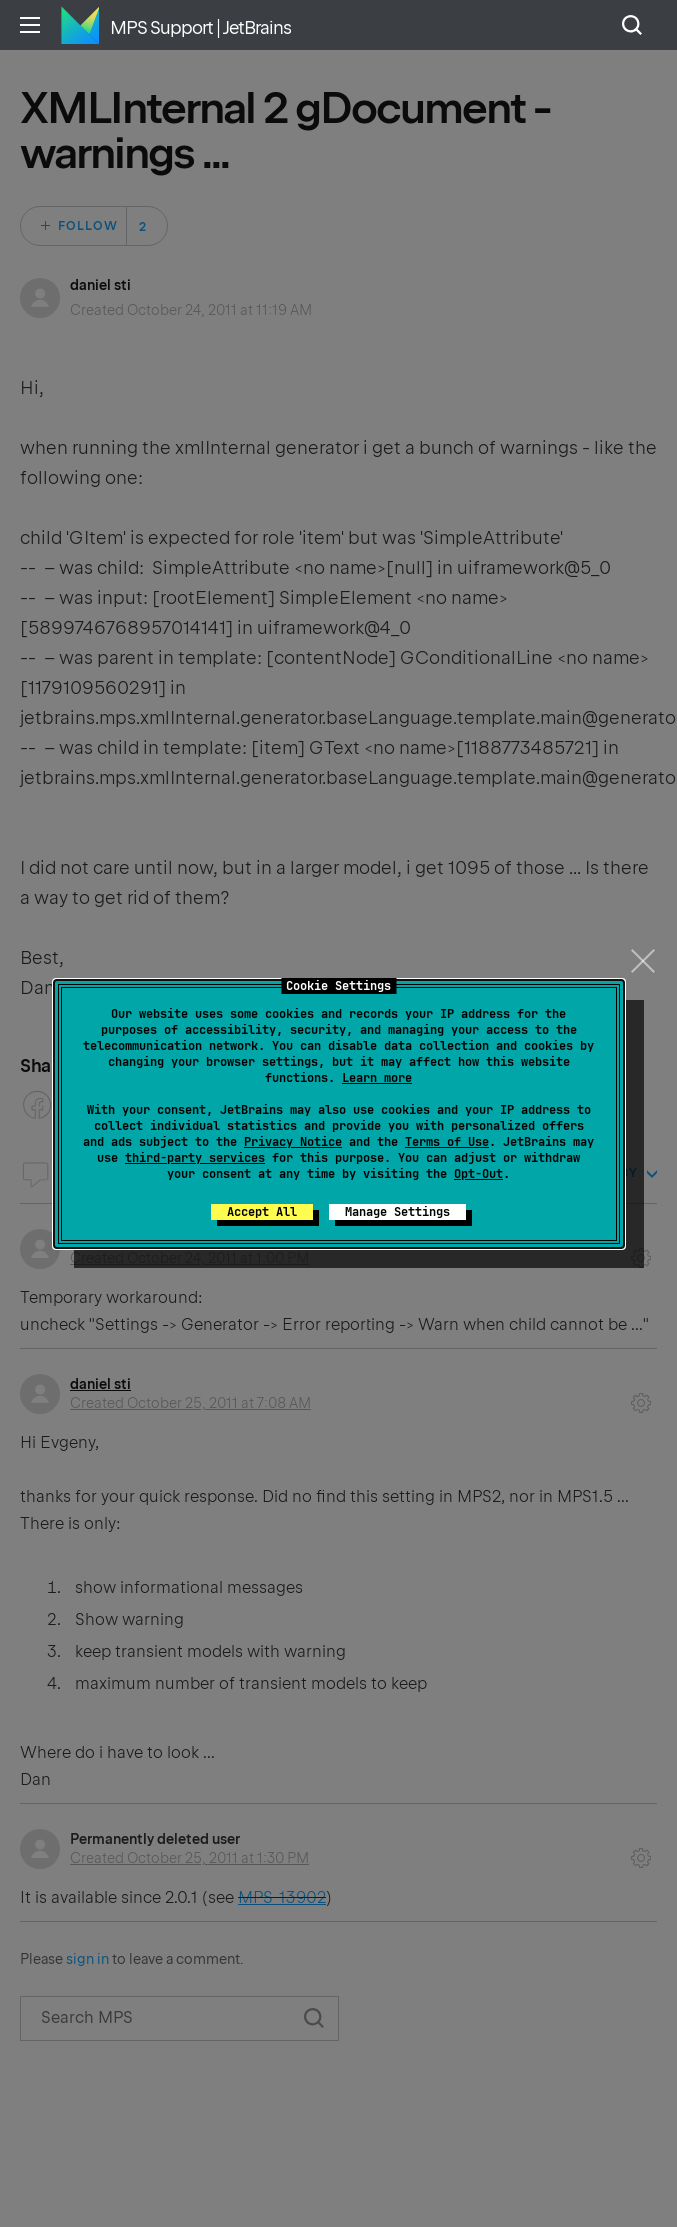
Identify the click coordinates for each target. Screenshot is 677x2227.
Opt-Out (478, 1174)
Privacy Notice (293, 1142)
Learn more (377, 1078)
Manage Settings (397, 1212)
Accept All (262, 1212)
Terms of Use (447, 1142)
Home (80, 25)
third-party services (195, 1158)
